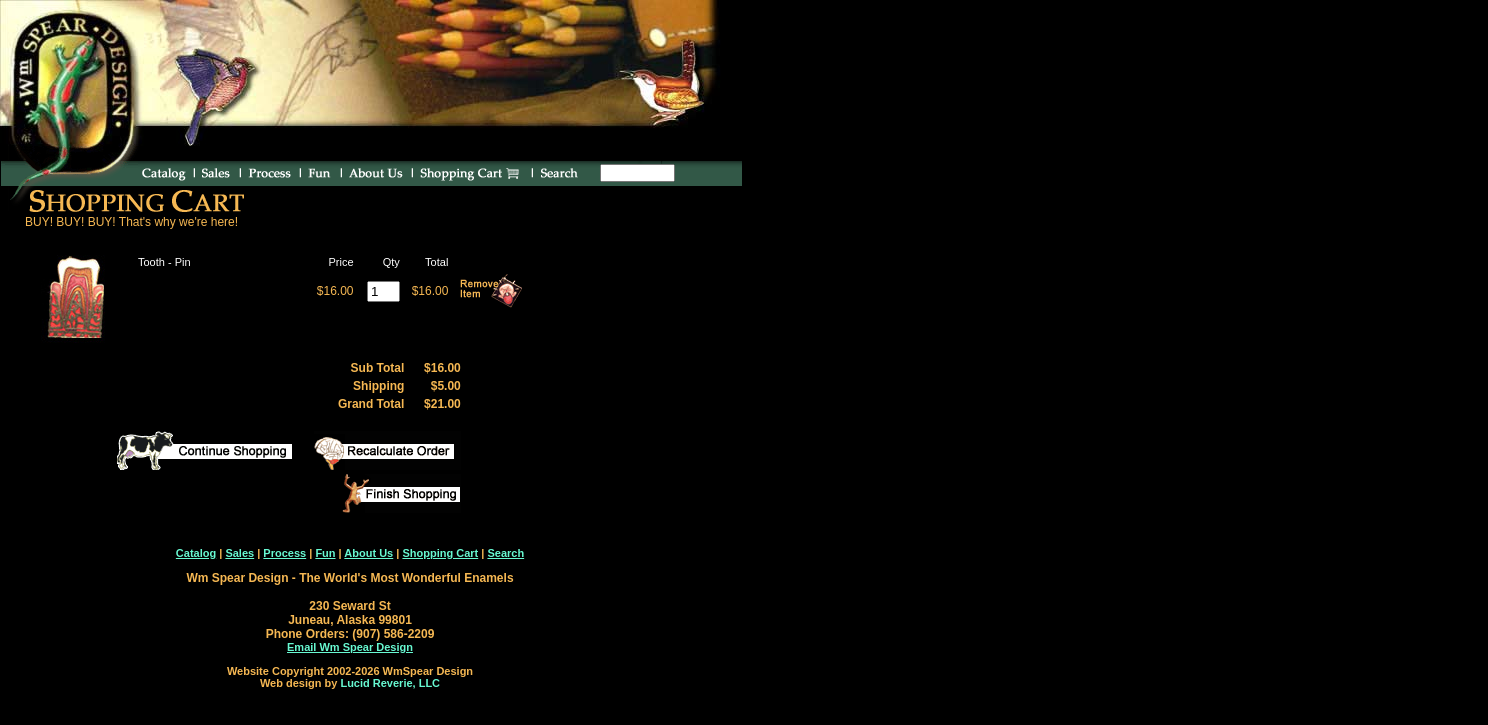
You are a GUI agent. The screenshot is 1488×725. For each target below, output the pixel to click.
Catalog (196, 553)
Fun (325, 553)
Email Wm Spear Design (350, 647)
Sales (239, 553)
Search (505, 553)
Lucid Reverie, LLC (390, 683)
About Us (368, 553)
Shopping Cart (440, 553)
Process (284, 553)
